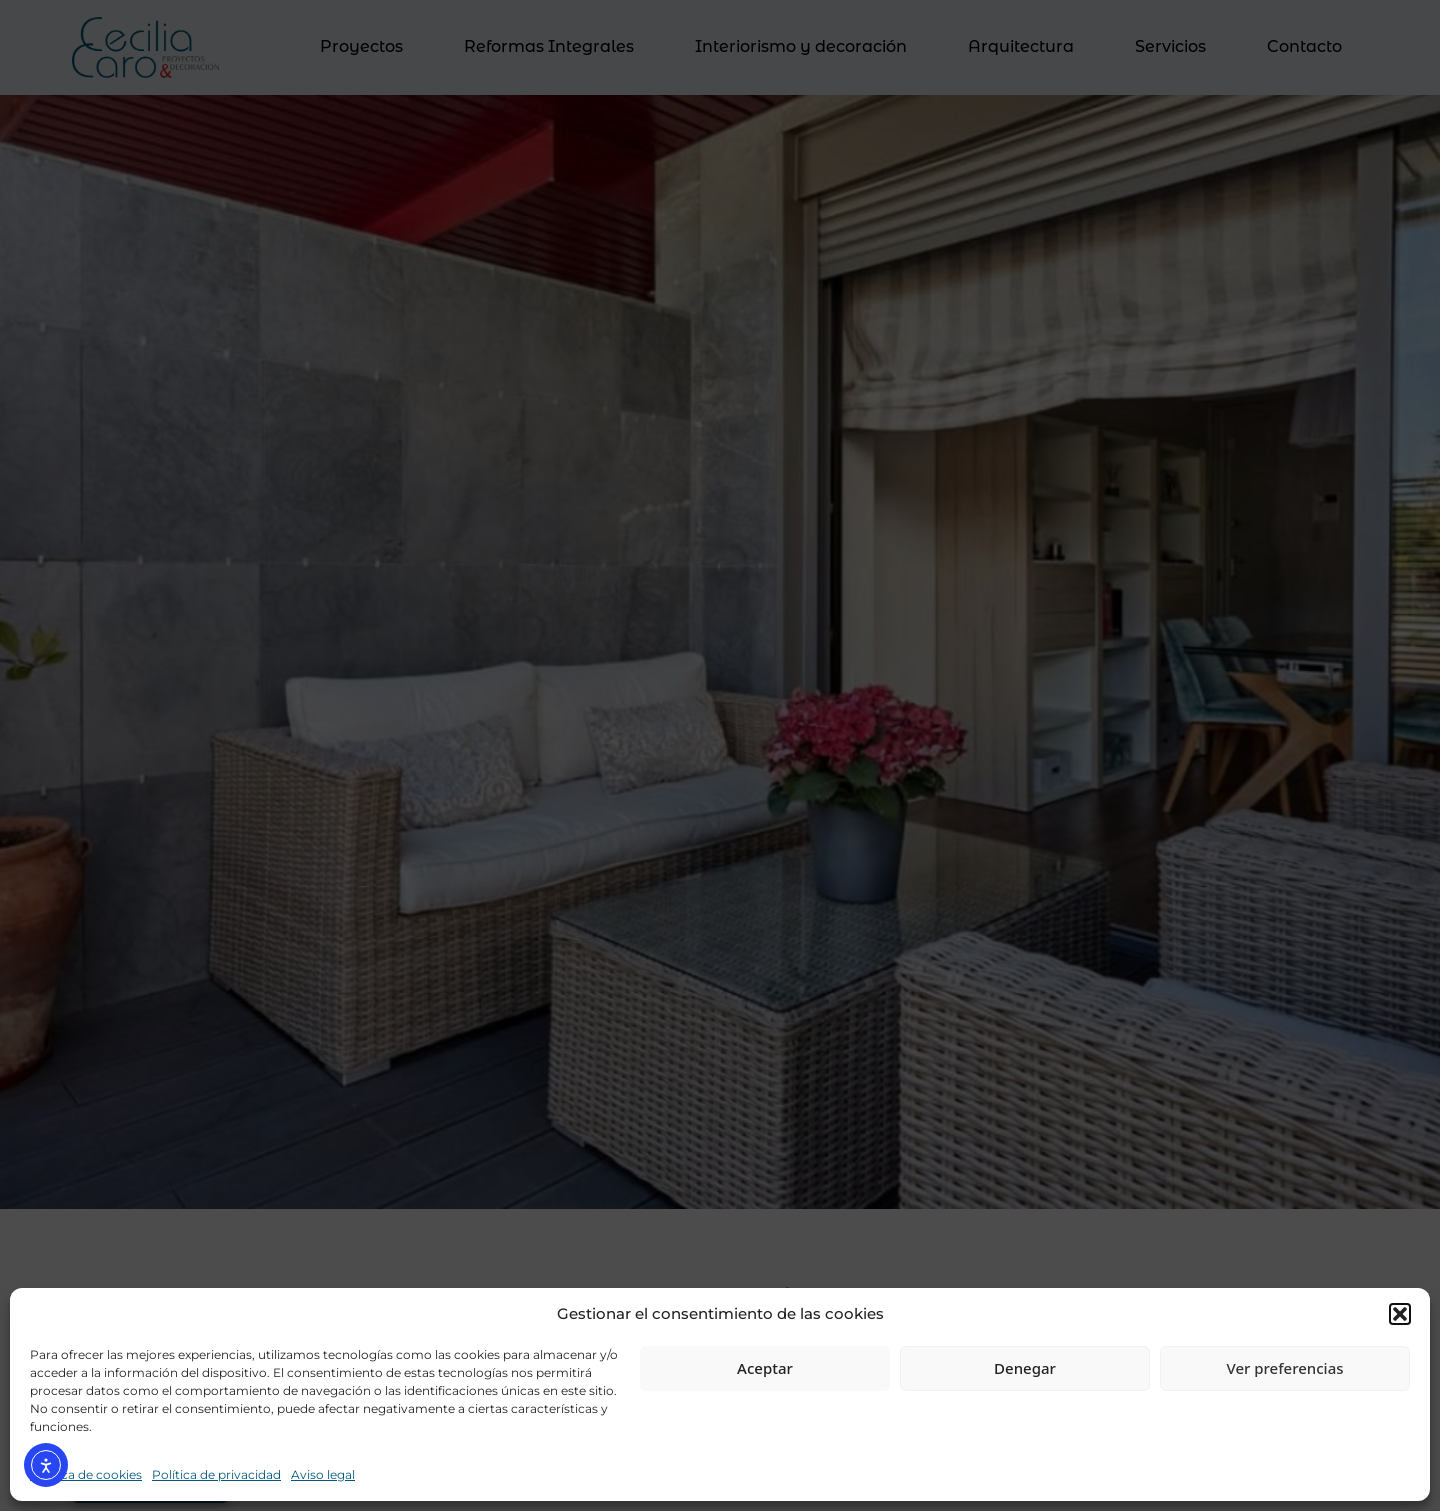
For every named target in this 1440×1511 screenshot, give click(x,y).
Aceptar (765, 1368)
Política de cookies (86, 1474)
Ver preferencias (1284, 1368)
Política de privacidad (216, 1474)
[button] (1400, 1314)
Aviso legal (323, 1474)
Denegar (1025, 1368)
